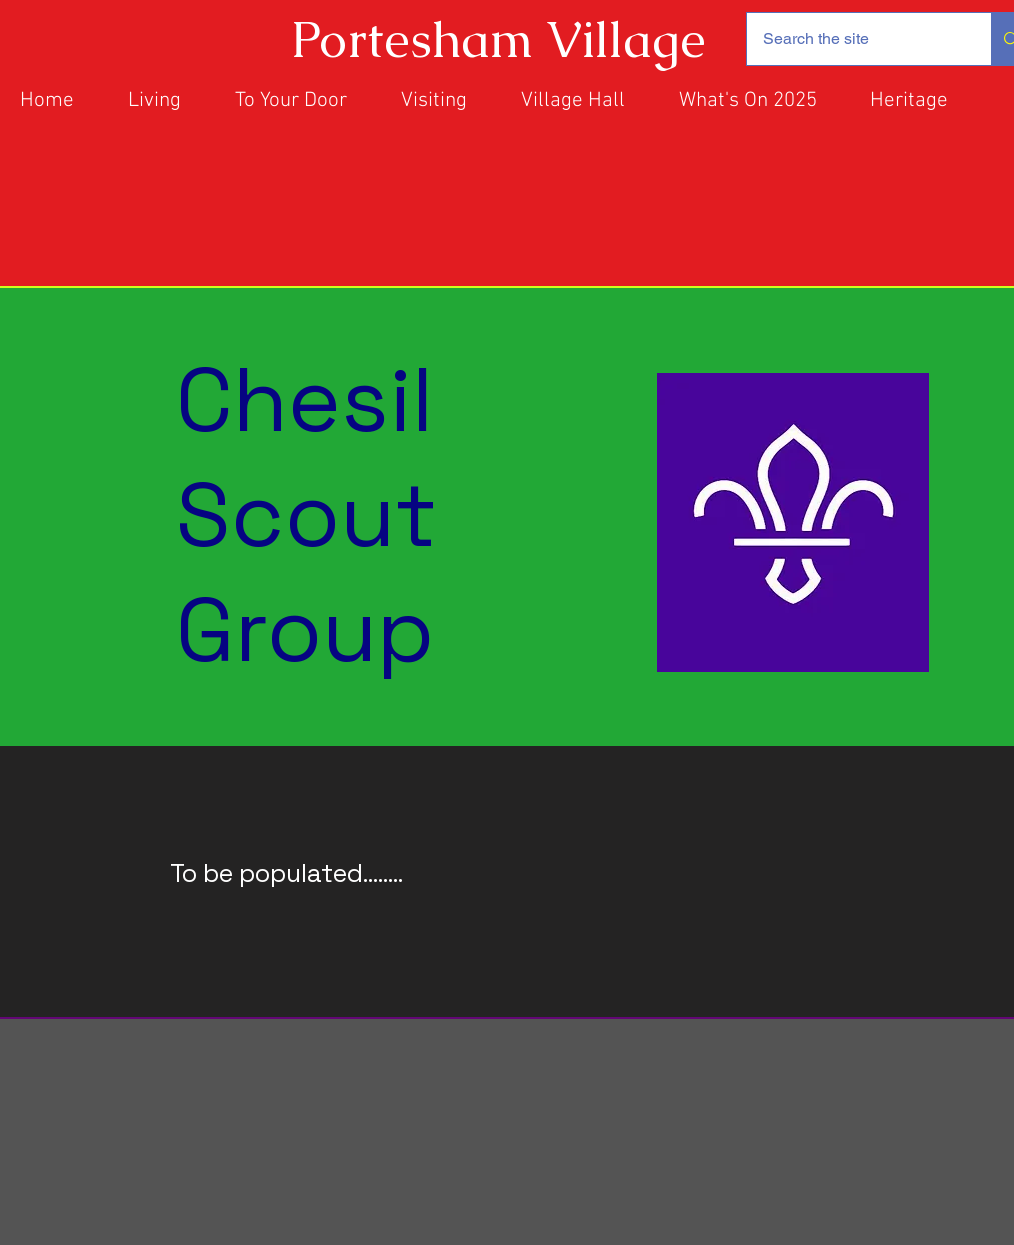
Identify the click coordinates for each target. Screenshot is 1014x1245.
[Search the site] (854, 39)
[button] (585, 101)
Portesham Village (498, 39)
